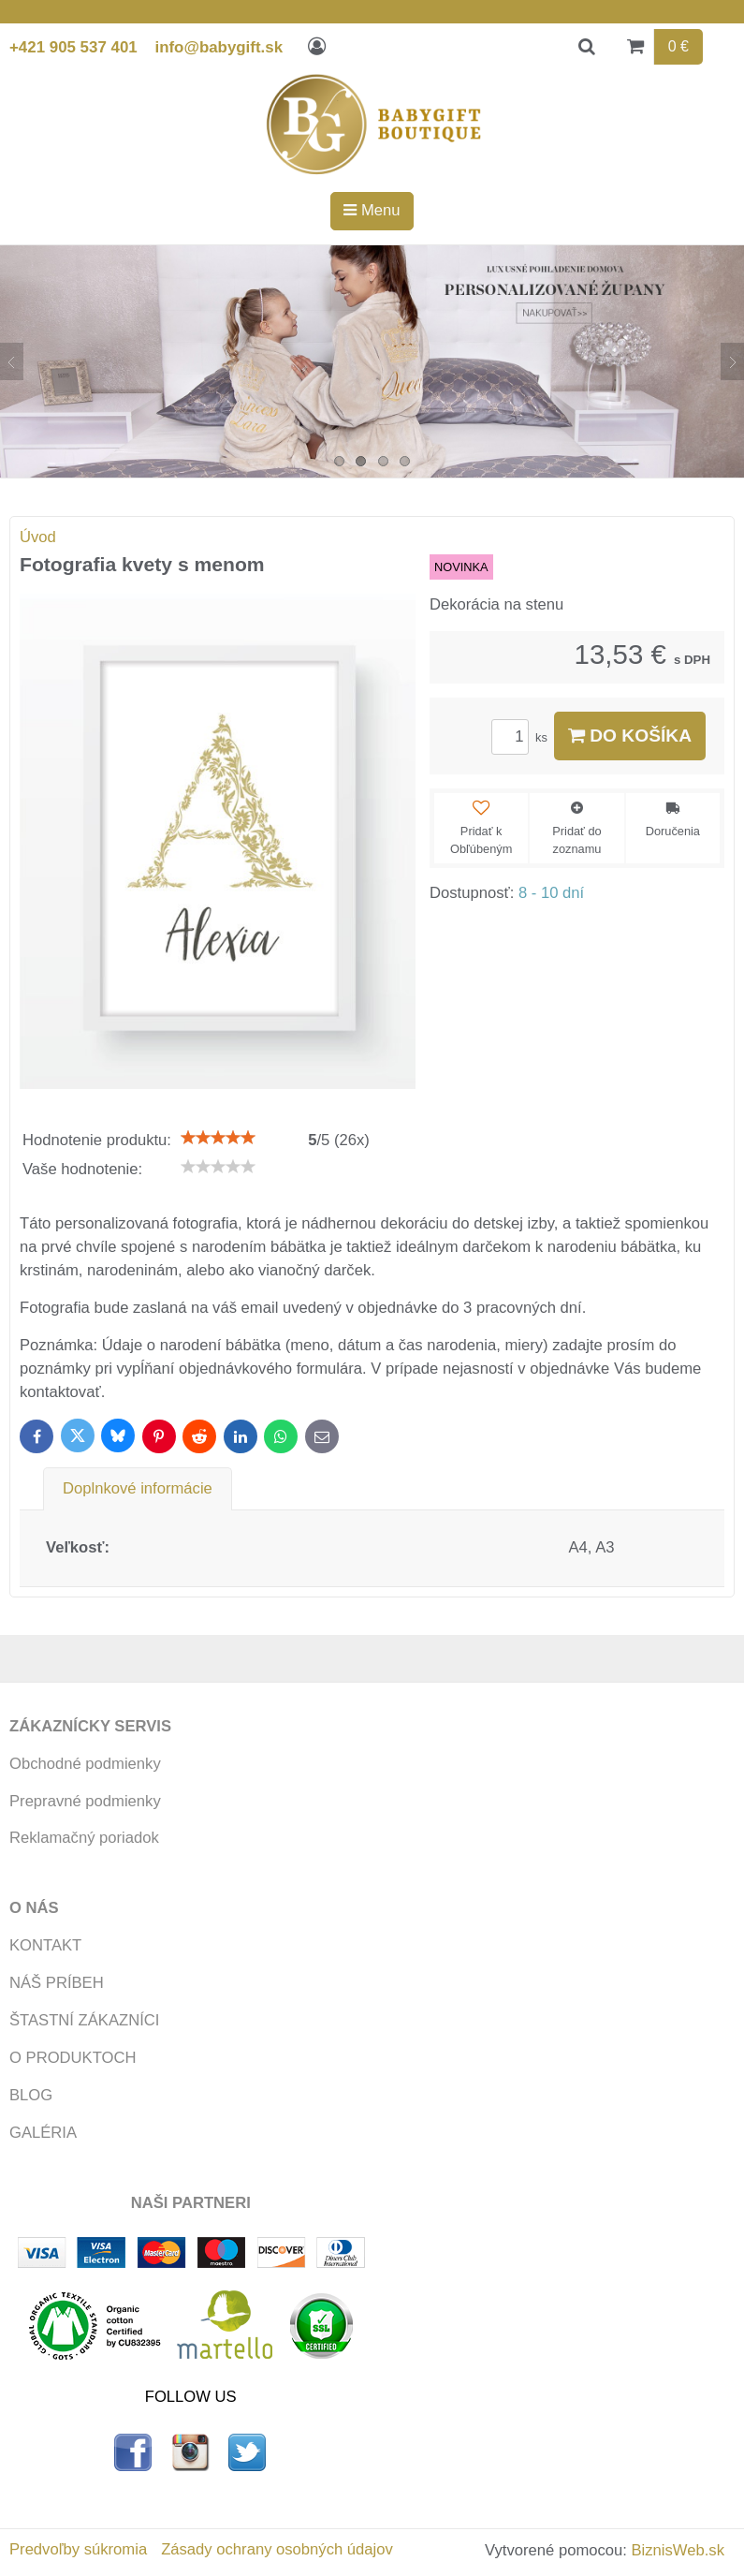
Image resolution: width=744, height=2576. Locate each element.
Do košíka (630, 735)
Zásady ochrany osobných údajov (277, 2549)
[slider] (218, 1137)
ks (522, 737)
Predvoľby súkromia (78, 2549)
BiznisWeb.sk (678, 2550)
